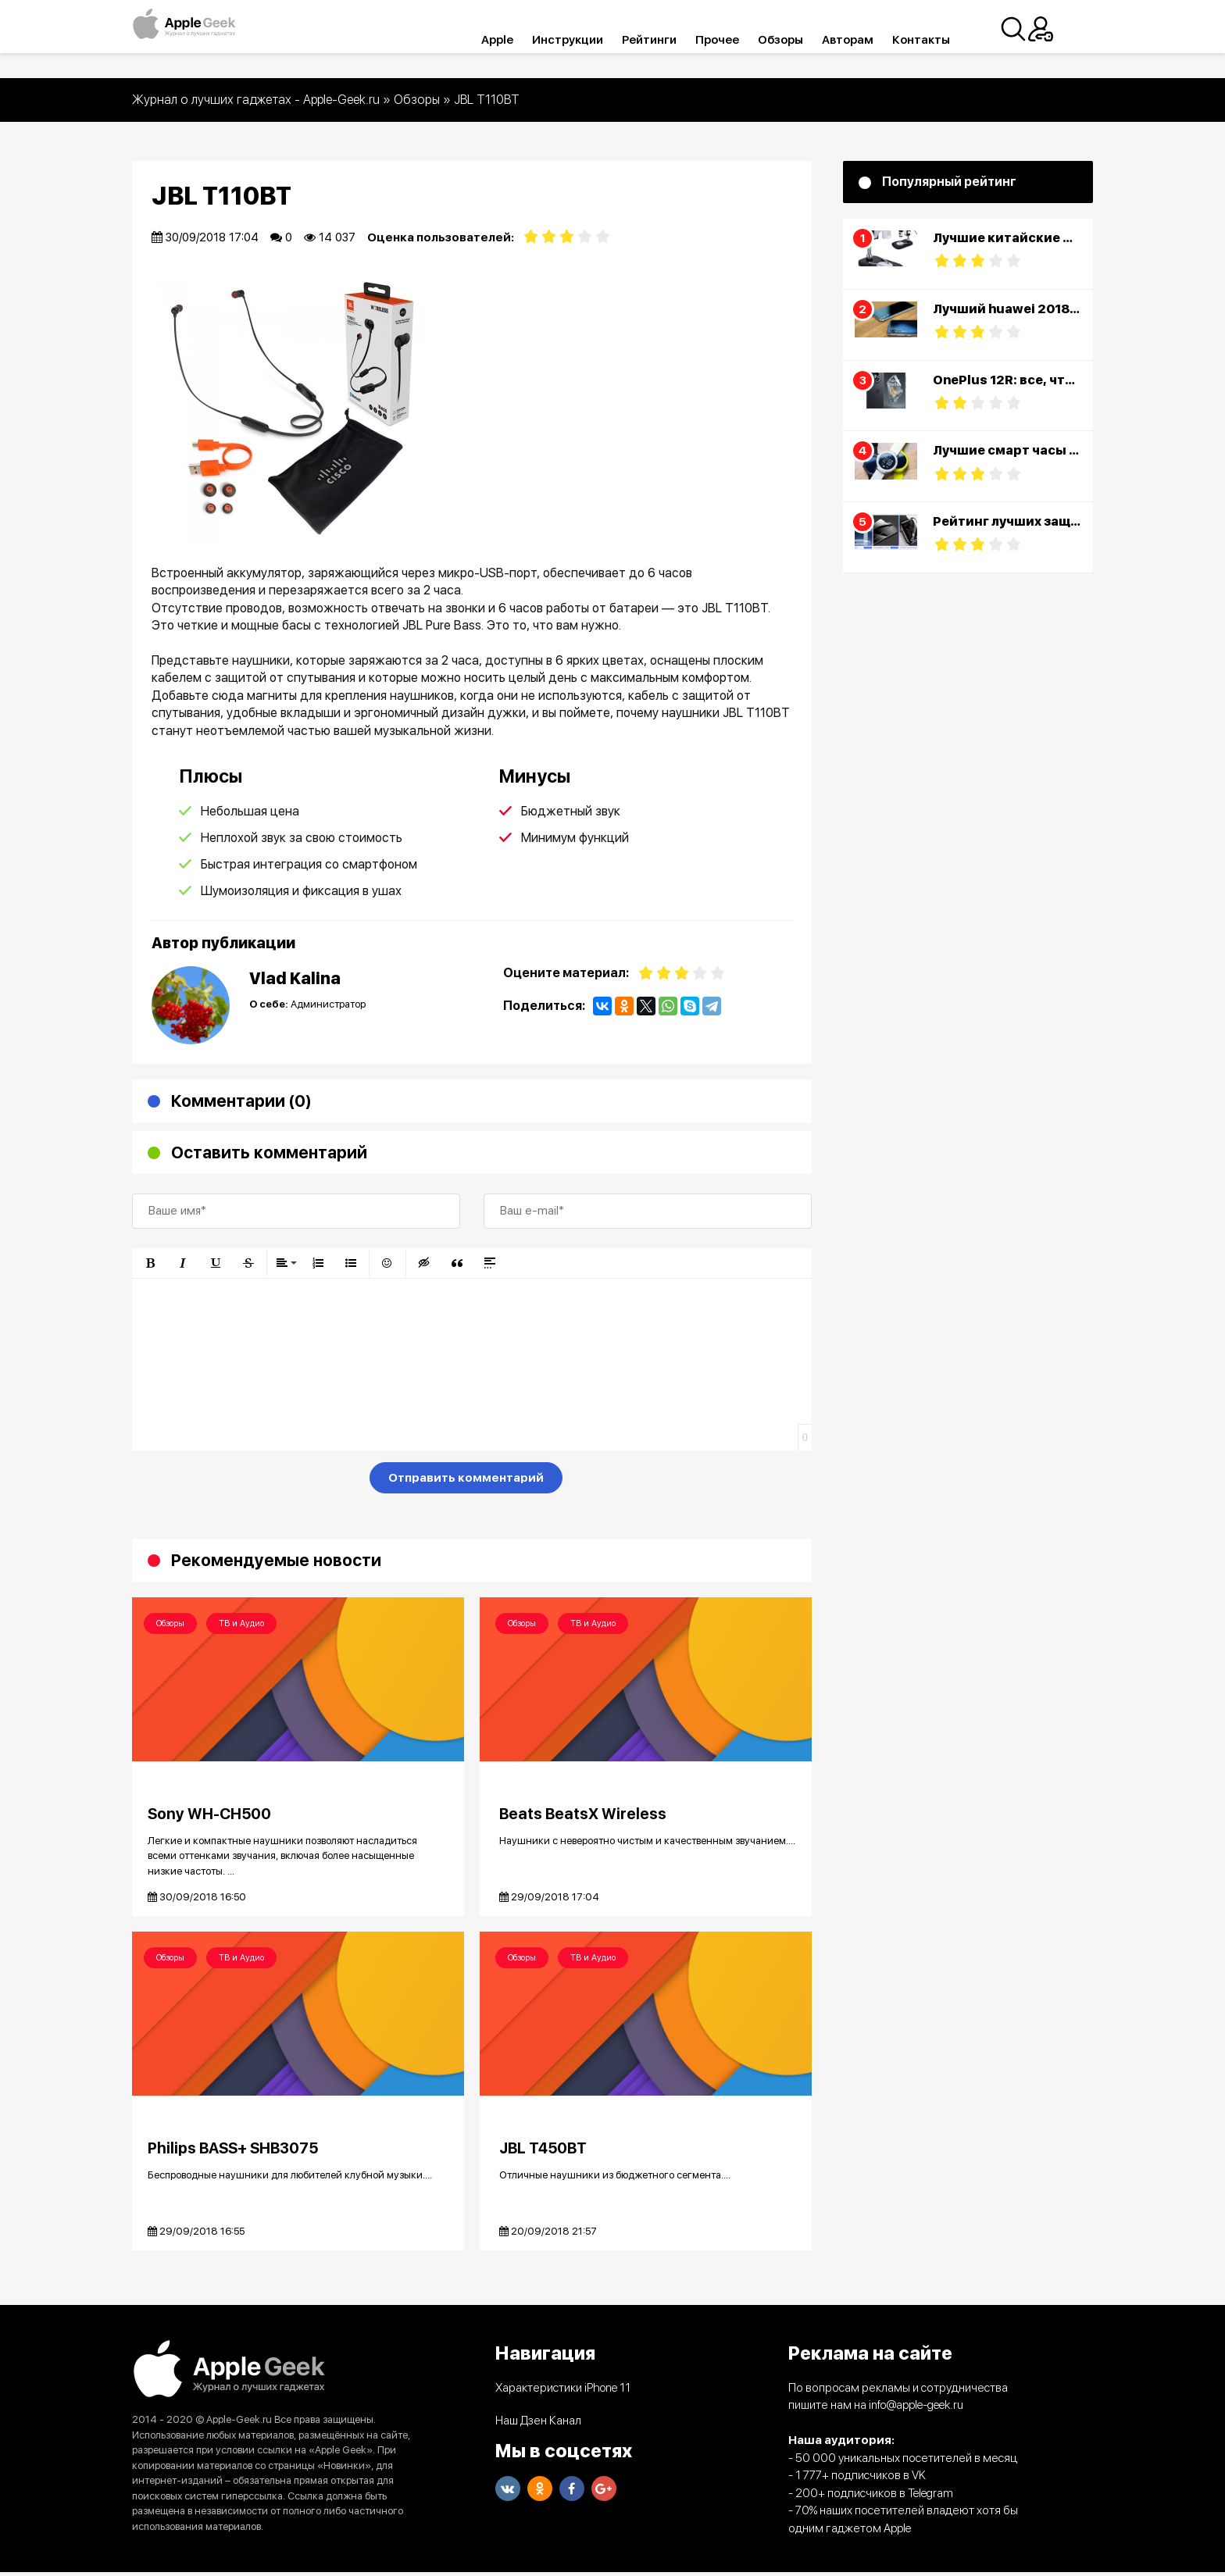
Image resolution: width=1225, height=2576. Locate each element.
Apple (519, 40)
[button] (150, 1263)
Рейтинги (671, 40)
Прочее (739, 40)
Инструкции (589, 40)
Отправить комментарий (466, 1478)
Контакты (943, 40)
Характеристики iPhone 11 (562, 2391)
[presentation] (251, 1480)
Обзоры (802, 40)
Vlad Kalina (295, 978)
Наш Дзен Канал (538, 2424)
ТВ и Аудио (241, 1623)
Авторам (869, 40)
